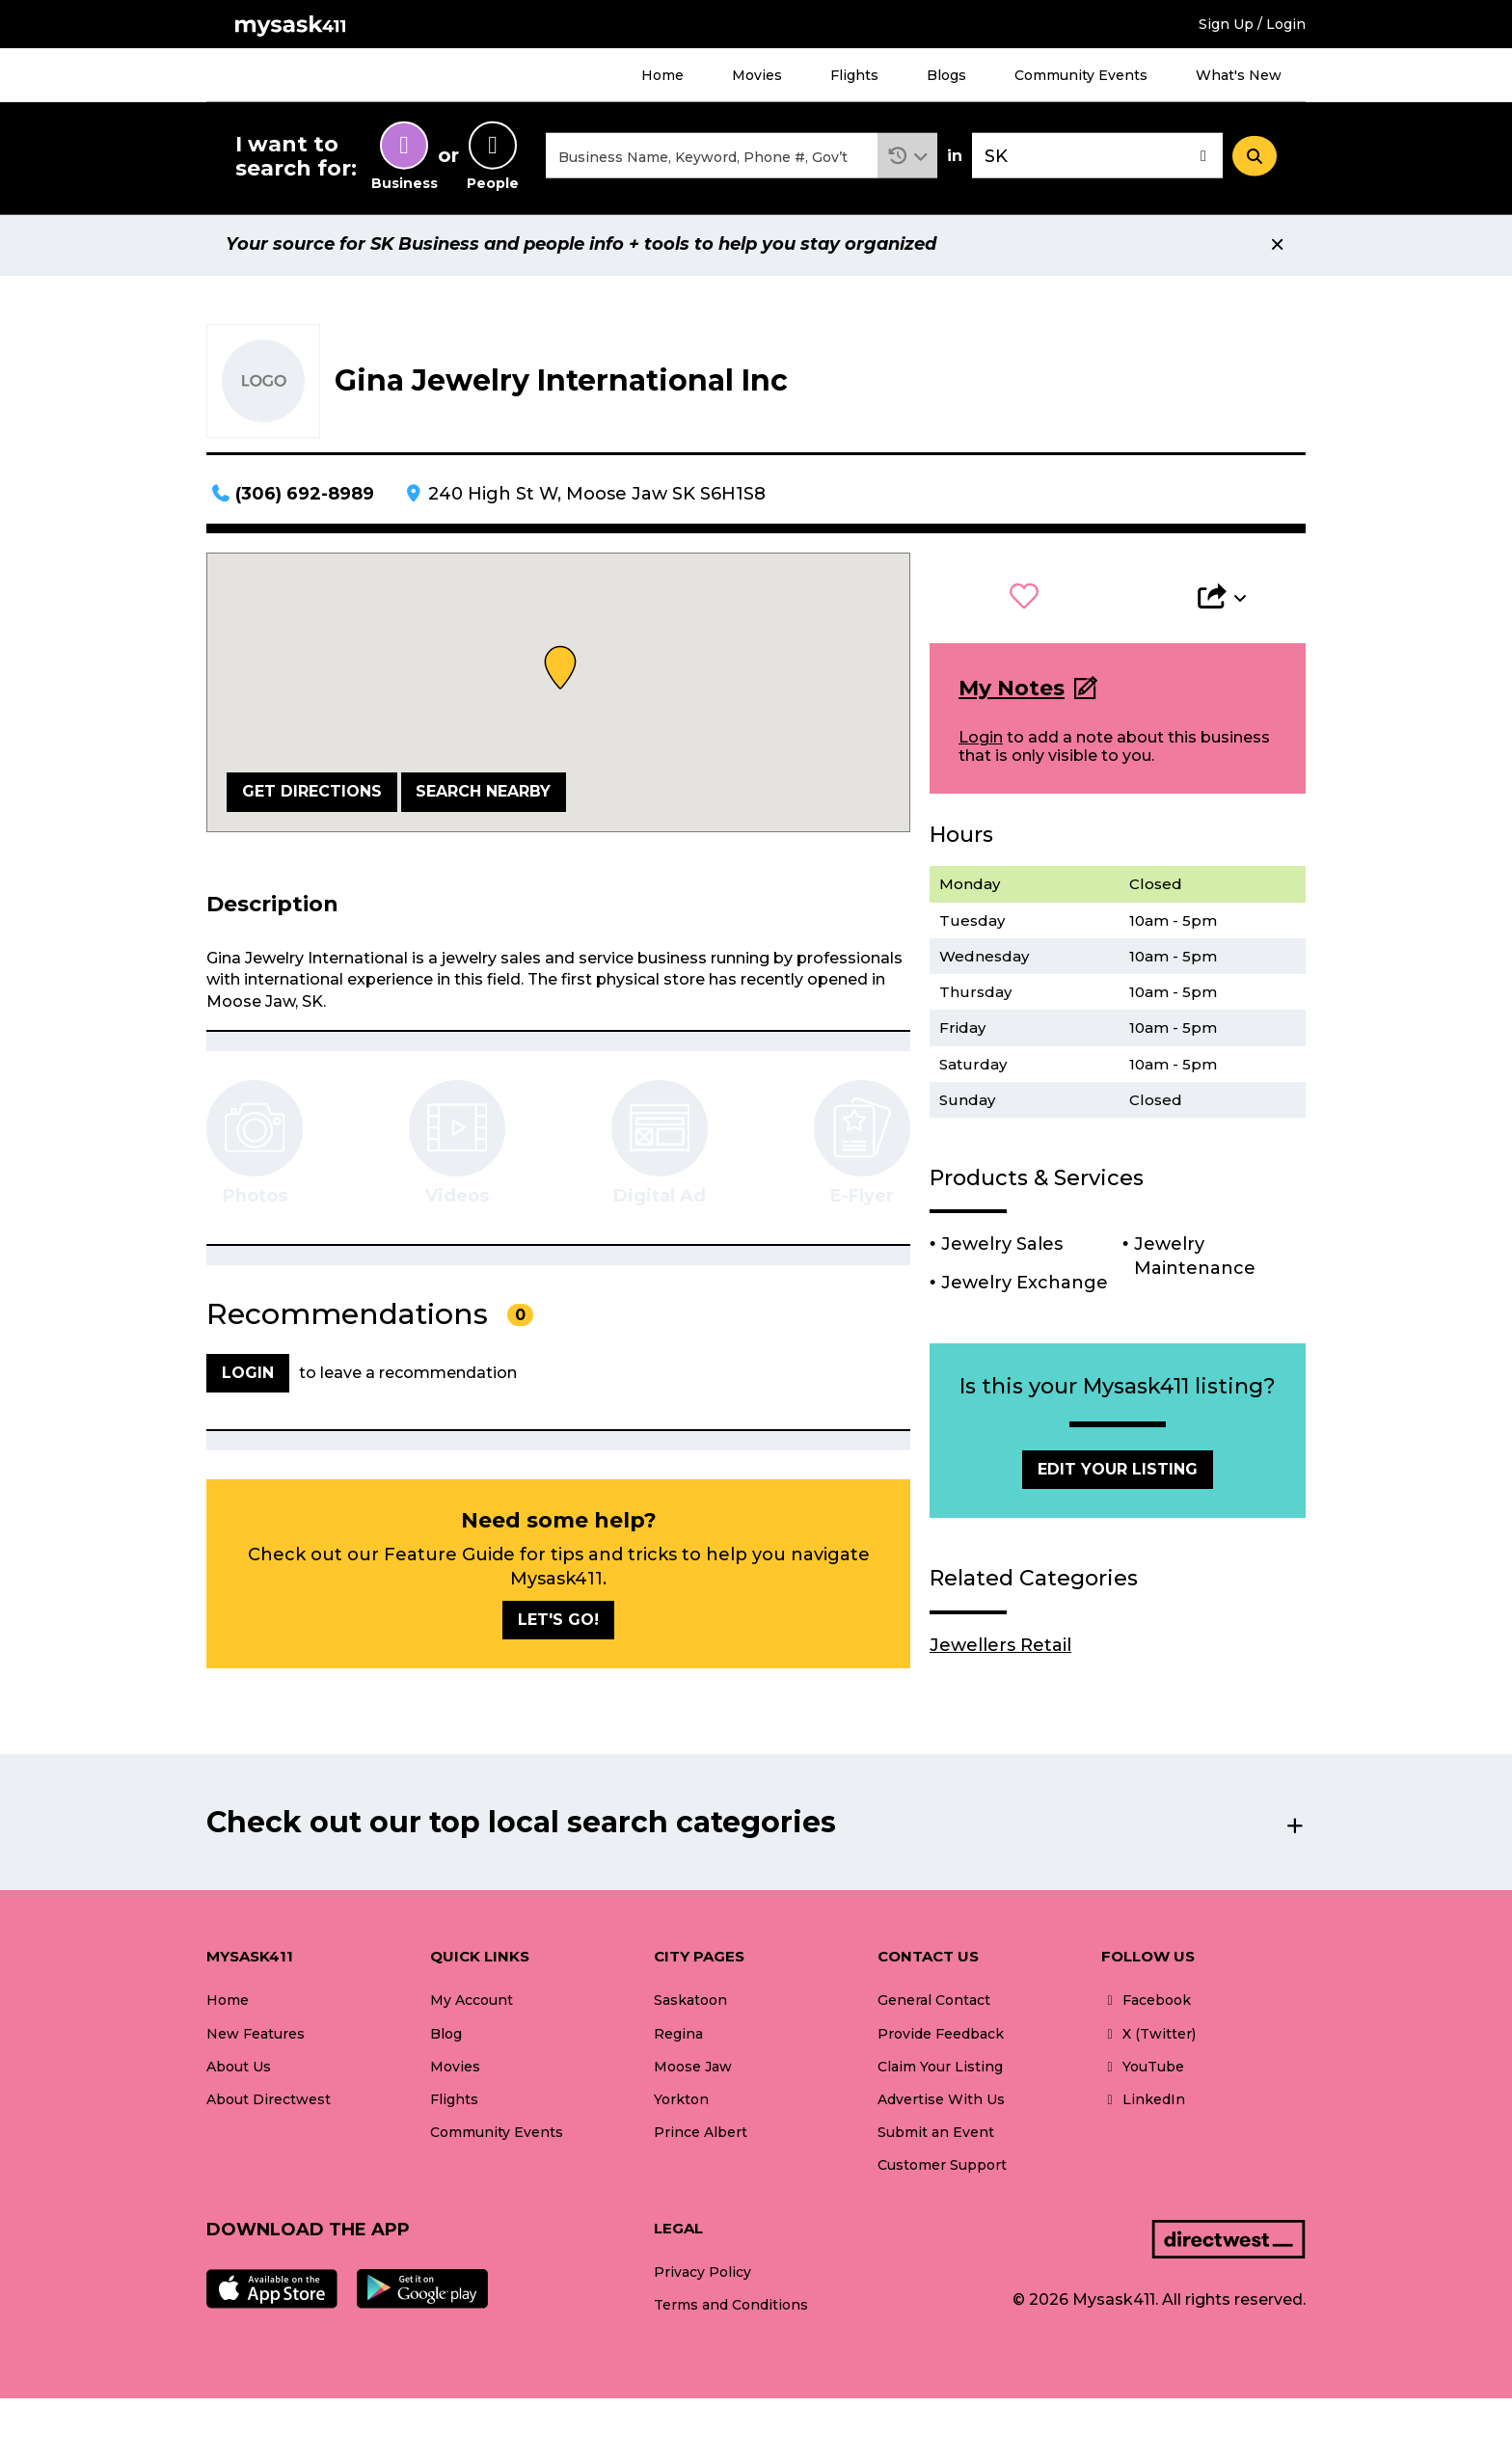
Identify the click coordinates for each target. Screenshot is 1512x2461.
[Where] (1097, 157)
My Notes (1011, 691)
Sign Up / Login (1252, 24)
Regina (678, 2036)
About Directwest (268, 2102)
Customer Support (942, 2168)
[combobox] (712, 157)
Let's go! (558, 1622)
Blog (446, 2036)
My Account (471, 2004)
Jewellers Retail (1000, 1648)
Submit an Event (936, 2135)
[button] (908, 157)
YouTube (1142, 2069)
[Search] (1254, 157)
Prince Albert (700, 2135)
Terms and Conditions (731, 2308)
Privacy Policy (702, 2275)
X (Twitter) (1148, 2036)
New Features (255, 2036)
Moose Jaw (693, 2069)
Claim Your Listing (940, 2069)
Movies (757, 75)
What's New (1239, 75)
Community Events (1081, 75)
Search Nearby (483, 794)
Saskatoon (690, 2004)
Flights (854, 75)
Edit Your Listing (1118, 1472)
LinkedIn (1143, 2102)
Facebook (1146, 2004)
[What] (712, 157)
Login (980, 740)
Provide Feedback (941, 2036)
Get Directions (312, 794)
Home (662, 75)
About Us (238, 2069)
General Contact (934, 2004)
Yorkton (681, 2102)
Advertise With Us (941, 2102)
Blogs (946, 75)
